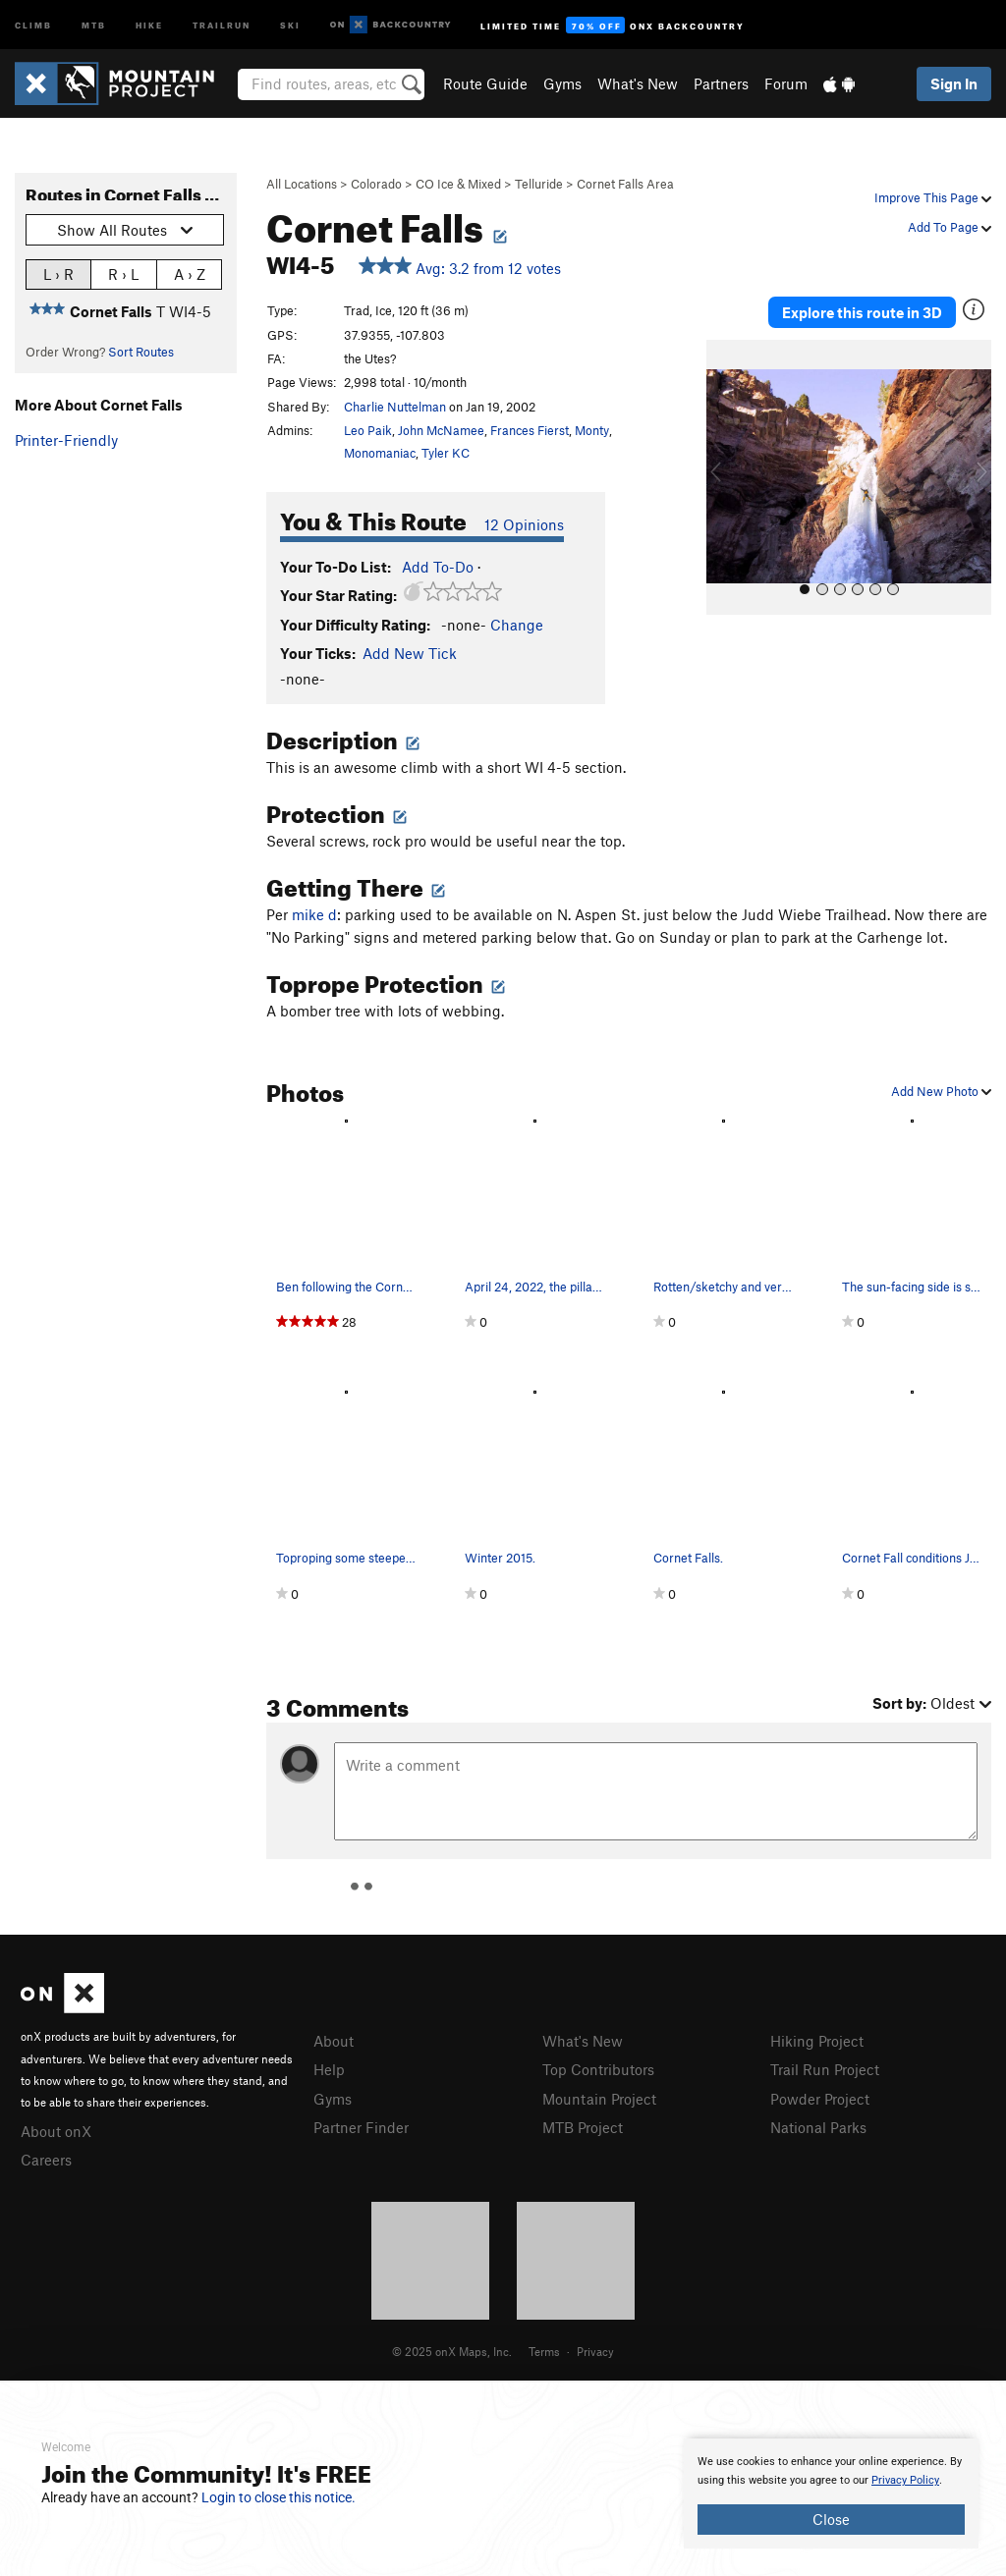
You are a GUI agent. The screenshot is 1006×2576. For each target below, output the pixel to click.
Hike (149, 24)
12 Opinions (524, 524)
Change (516, 624)
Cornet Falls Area (625, 184)
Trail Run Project (824, 2069)
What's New (637, 83)
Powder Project (819, 2099)
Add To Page (949, 227)
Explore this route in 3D (862, 312)
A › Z (189, 273)
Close (831, 2519)
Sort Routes (141, 351)
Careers (46, 2159)
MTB (94, 24)
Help (329, 2069)
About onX (56, 2131)
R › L (123, 273)
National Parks (818, 2127)
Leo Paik (368, 430)
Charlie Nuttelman (395, 406)
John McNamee (441, 430)
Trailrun (222, 24)
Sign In (954, 83)
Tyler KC (445, 453)
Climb (33, 24)
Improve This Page (932, 197)
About (333, 2041)
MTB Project (582, 2127)
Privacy (595, 2351)
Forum (786, 83)
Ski (290, 24)
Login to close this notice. (278, 2497)
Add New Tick (410, 653)
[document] (831, 2493)
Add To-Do (438, 566)
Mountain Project (599, 2099)
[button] (726, 477)
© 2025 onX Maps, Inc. (452, 2351)
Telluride (539, 184)
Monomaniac (380, 453)
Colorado (376, 184)
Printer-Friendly (66, 440)
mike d (314, 914)
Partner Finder (361, 2127)
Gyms (562, 83)
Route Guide (485, 83)
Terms (544, 2351)
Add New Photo (941, 1091)
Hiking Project (817, 2041)
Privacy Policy (905, 2480)
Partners (721, 83)
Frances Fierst (529, 430)
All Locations (301, 184)
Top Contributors (598, 2069)
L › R (58, 273)
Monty (592, 430)
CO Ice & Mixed (458, 184)
